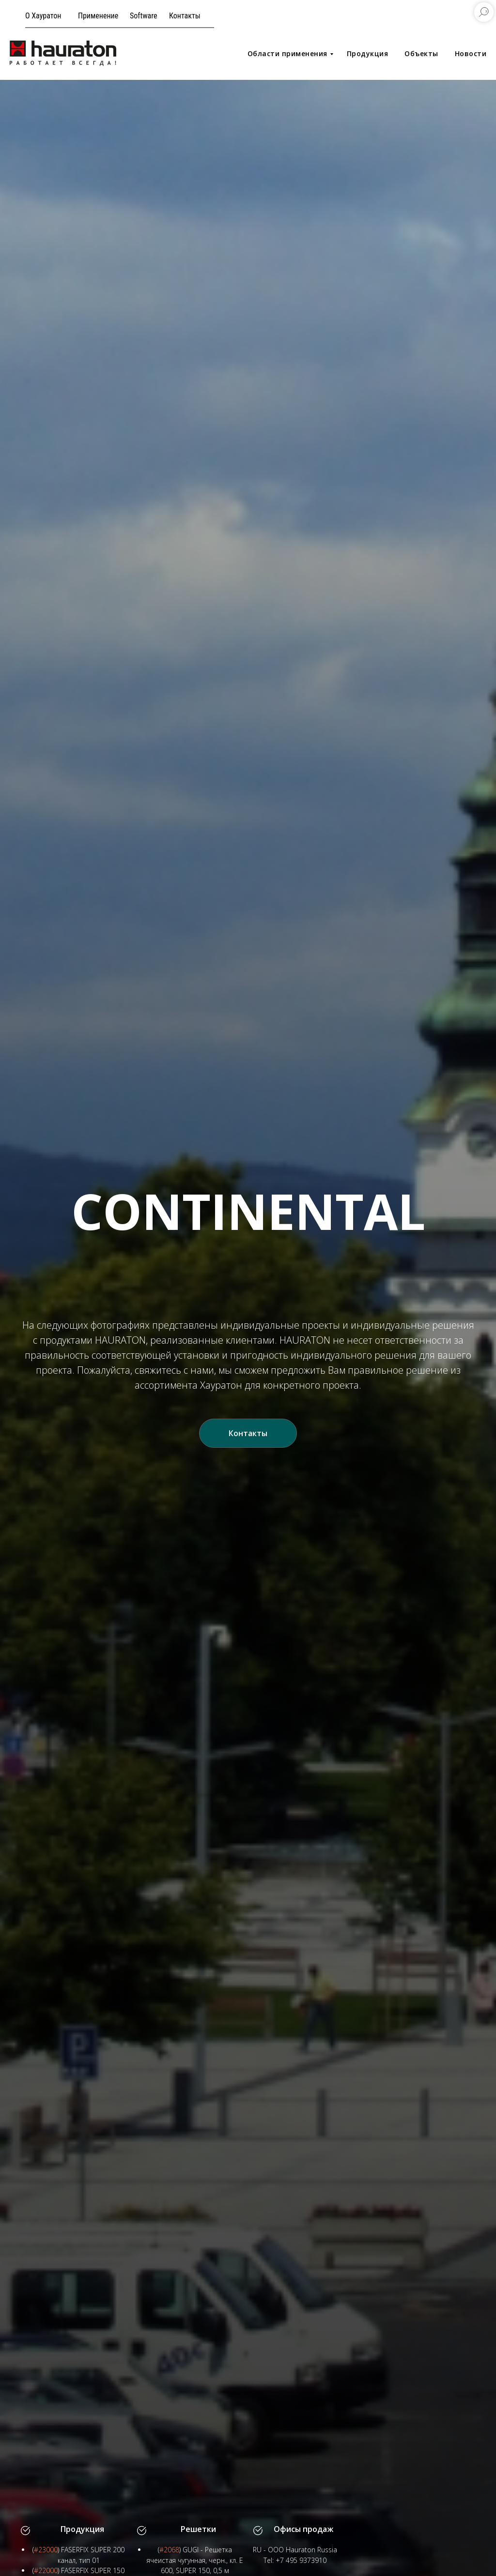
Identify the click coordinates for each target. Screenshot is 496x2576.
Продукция (367, 53)
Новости (471, 53)
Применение (98, 15)
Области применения (287, 53)
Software (143, 15)
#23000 (46, 2549)
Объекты (421, 53)
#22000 (46, 2570)
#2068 (169, 2549)
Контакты (185, 15)
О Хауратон (43, 15)
